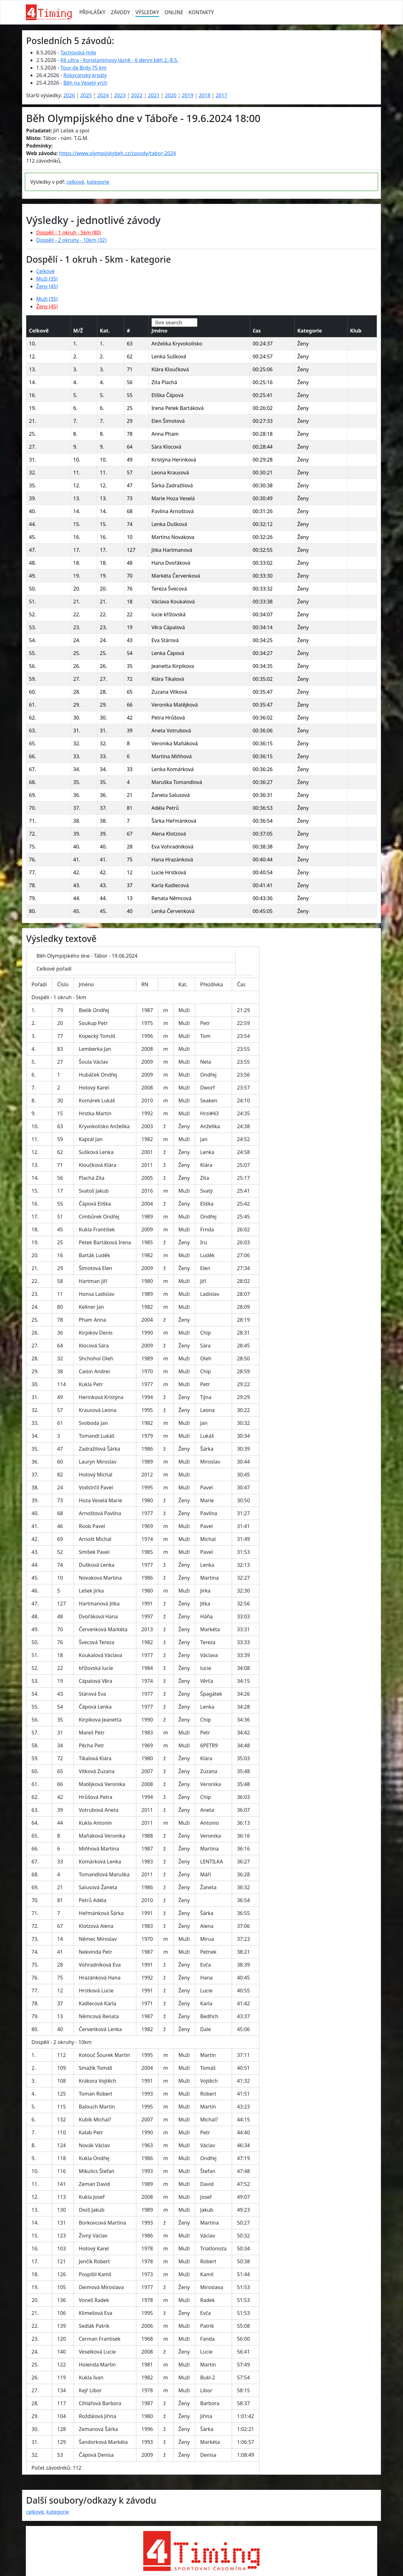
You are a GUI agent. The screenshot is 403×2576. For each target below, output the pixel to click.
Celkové (45, 271)
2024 (103, 95)
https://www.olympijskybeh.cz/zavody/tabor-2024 (117, 153)
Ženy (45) (47, 286)
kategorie (98, 181)
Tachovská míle (78, 52)
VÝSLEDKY (147, 12)
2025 (86, 95)
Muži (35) (47, 278)
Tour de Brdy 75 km (83, 67)
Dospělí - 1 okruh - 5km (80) (68, 232)
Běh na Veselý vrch (85, 82)
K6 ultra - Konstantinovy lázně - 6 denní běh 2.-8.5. (119, 60)
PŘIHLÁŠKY (92, 12)
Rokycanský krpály (85, 75)
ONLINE (174, 12)
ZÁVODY (120, 12)
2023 (120, 95)
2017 (221, 95)
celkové (75, 181)
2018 (204, 95)
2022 (137, 95)
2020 (171, 95)
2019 (187, 95)
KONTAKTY (201, 12)
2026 (69, 95)
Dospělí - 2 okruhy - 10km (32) (71, 240)
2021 (154, 95)
